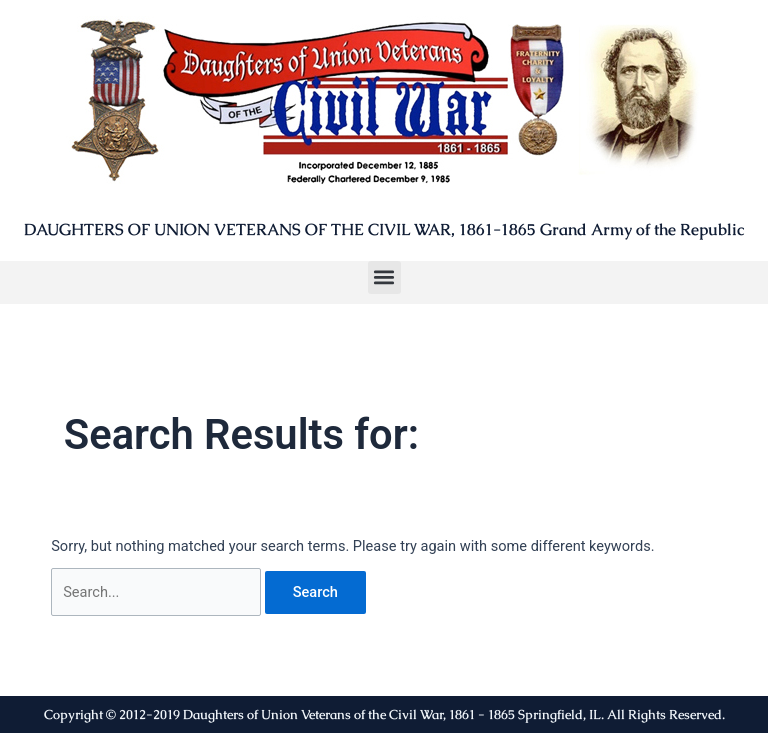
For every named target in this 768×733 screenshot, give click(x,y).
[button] (384, 277)
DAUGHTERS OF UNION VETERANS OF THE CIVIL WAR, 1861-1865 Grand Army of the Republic (384, 229)
